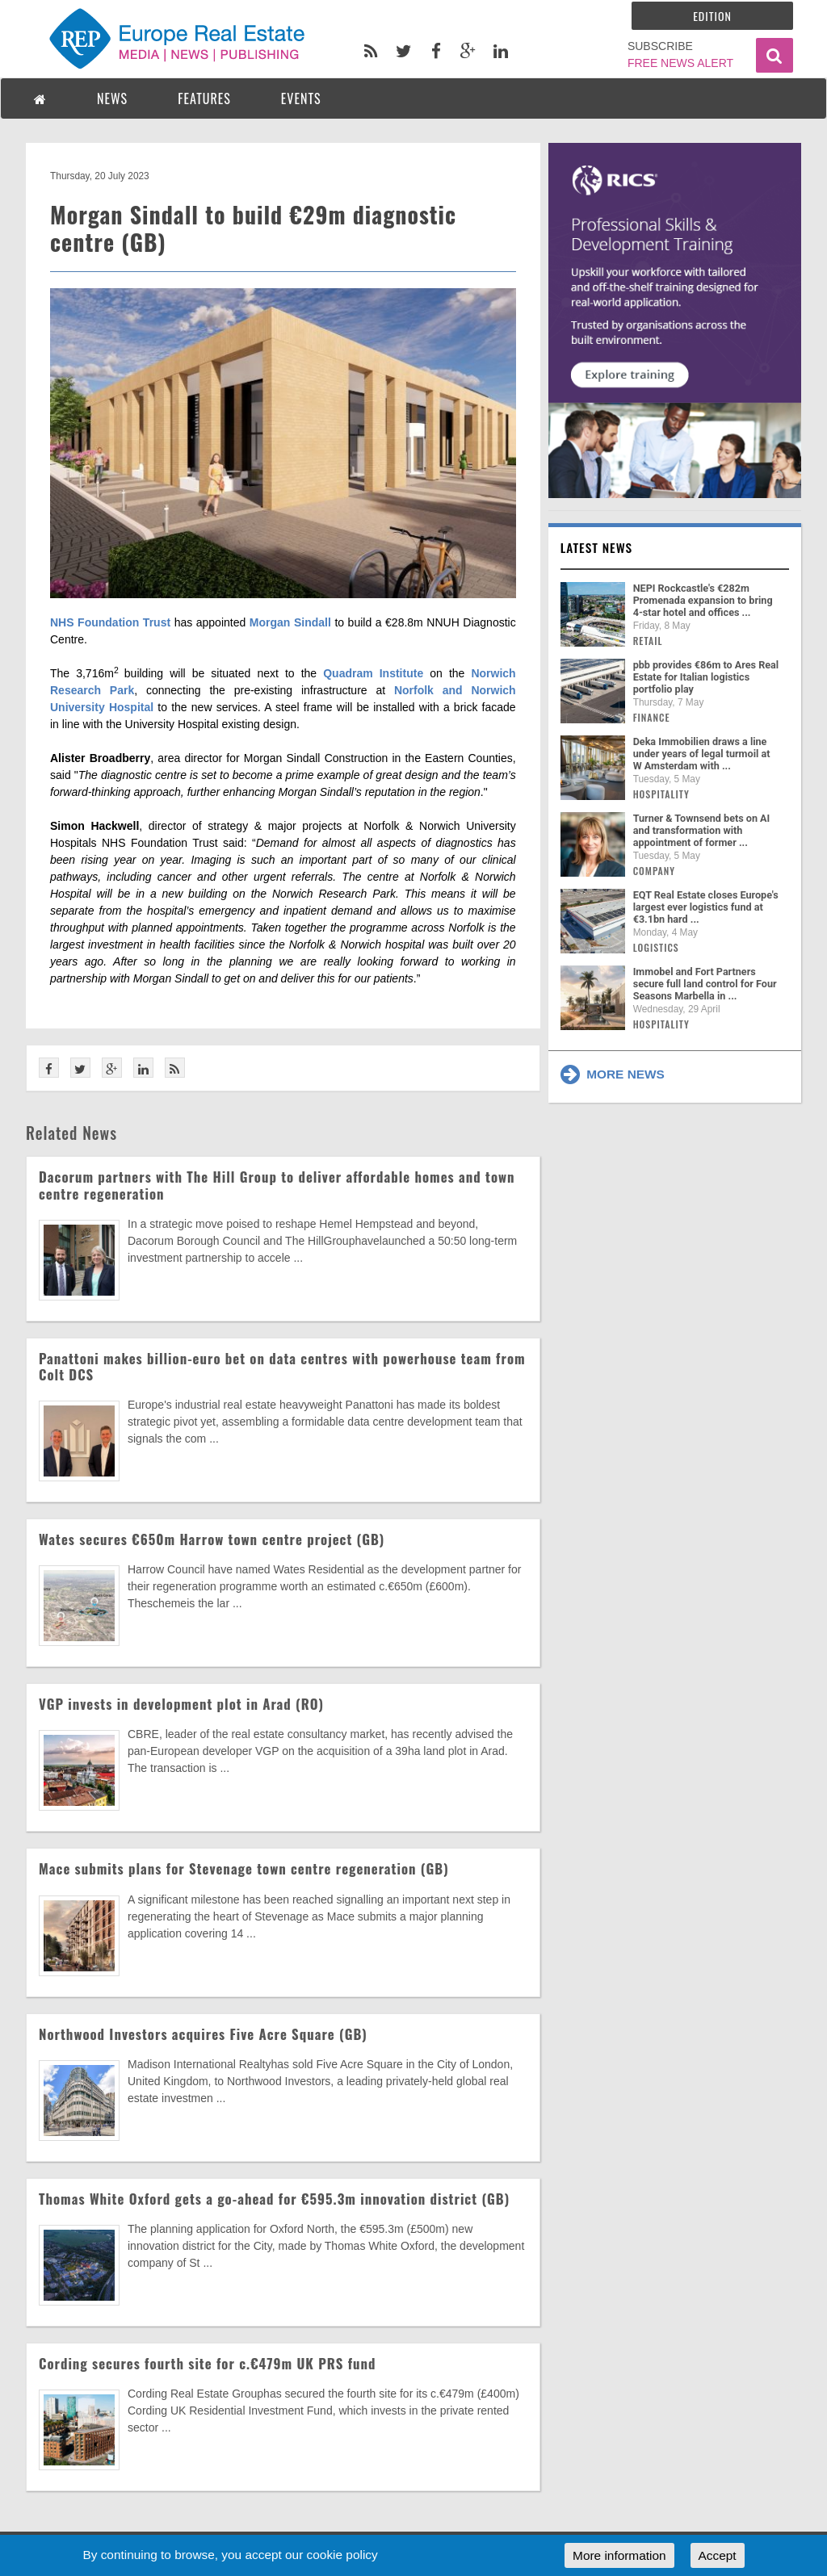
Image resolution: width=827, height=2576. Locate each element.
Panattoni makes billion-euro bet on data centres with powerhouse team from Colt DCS (282, 1366)
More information (619, 2555)
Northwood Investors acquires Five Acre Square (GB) (203, 2034)
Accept (718, 2555)
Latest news (596, 547)
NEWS (112, 98)
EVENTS (301, 98)
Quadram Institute (373, 673)
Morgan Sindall (290, 622)
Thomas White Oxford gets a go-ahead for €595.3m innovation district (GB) (274, 2199)
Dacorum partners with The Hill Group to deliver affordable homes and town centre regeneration (277, 1185)
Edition (712, 15)
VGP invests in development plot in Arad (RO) (181, 1704)
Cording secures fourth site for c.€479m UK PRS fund (207, 2363)
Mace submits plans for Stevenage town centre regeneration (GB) (244, 1868)
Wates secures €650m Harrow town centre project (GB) (211, 1539)
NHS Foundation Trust (110, 622)
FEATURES (204, 98)
